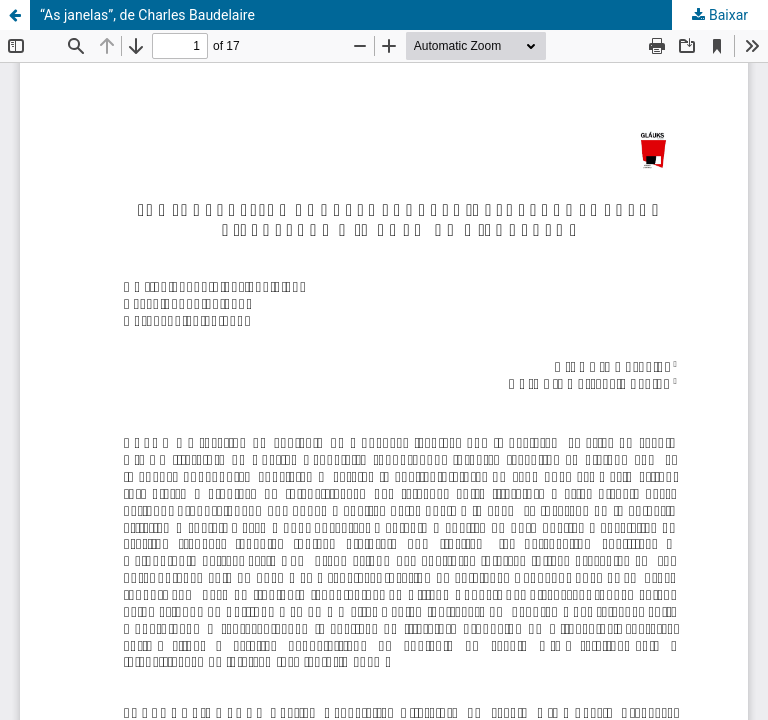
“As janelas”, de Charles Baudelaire (147, 15)
